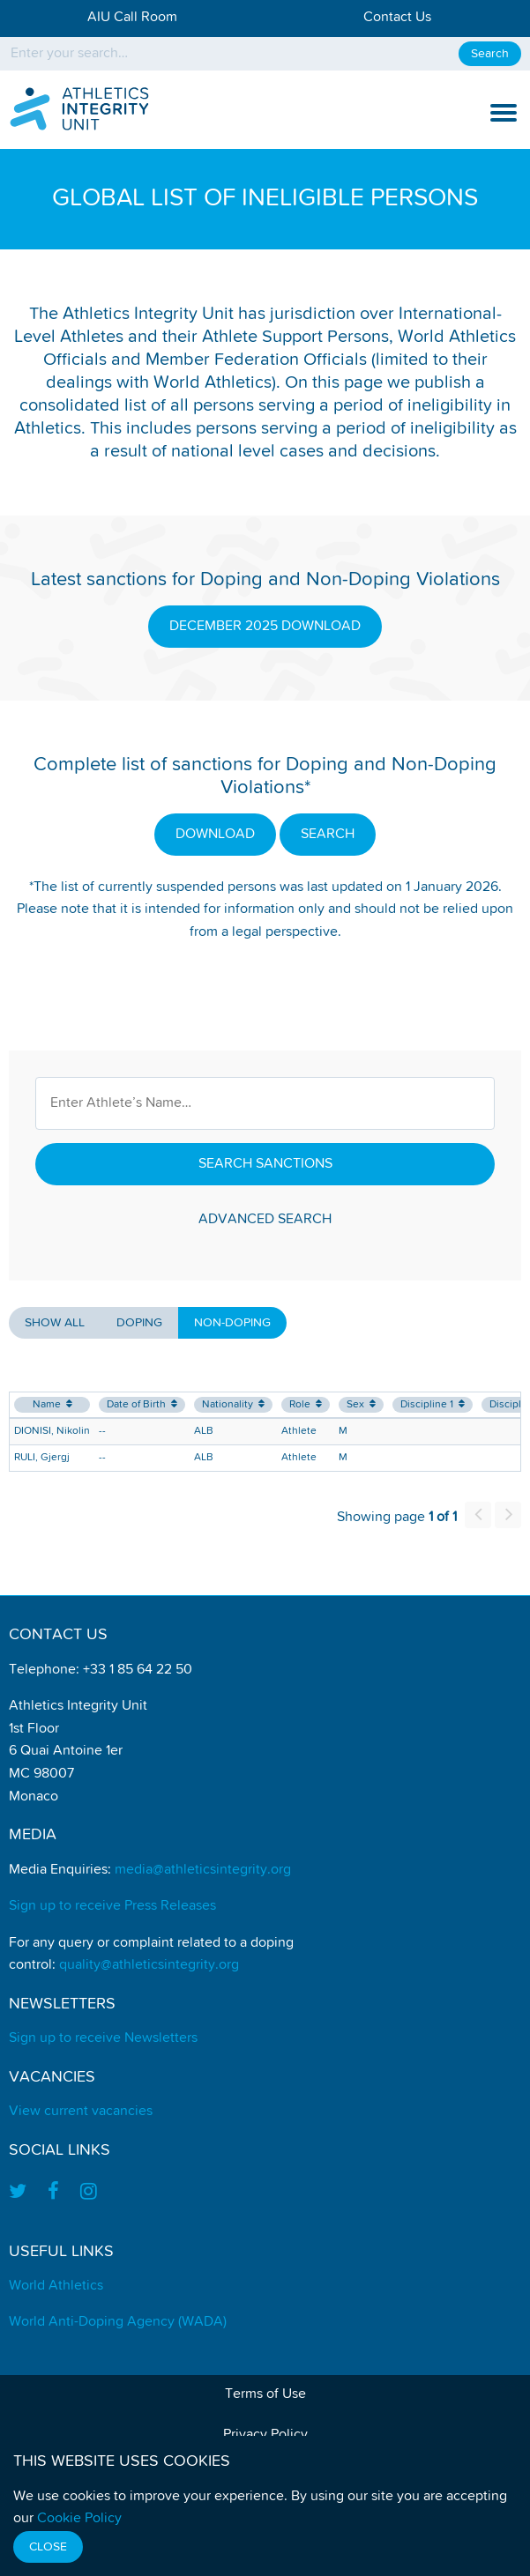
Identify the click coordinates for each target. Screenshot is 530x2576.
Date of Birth (142, 1404)
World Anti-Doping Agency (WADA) (118, 2322)
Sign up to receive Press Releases (112, 1906)
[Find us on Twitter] (23, 2193)
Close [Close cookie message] (48, 2547)
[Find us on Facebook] (53, 2193)
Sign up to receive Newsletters (103, 2038)
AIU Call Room (132, 18)
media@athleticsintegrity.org (203, 1870)
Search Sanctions (265, 1164)
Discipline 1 (432, 1404)
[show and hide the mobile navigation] (503, 113)
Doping (139, 1323)
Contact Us (397, 18)
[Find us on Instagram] (89, 2193)
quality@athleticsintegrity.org (149, 1965)
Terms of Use (265, 2394)
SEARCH (328, 835)
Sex (361, 1404)
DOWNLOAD (215, 835)
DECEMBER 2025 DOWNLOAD (265, 627)
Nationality (233, 1404)
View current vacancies (81, 2112)
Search (490, 54)
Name (52, 1404)
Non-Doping (232, 1323)
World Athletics (56, 2286)
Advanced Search (265, 1220)
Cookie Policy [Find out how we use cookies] (79, 2519)
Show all (55, 1323)
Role (305, 1404)
